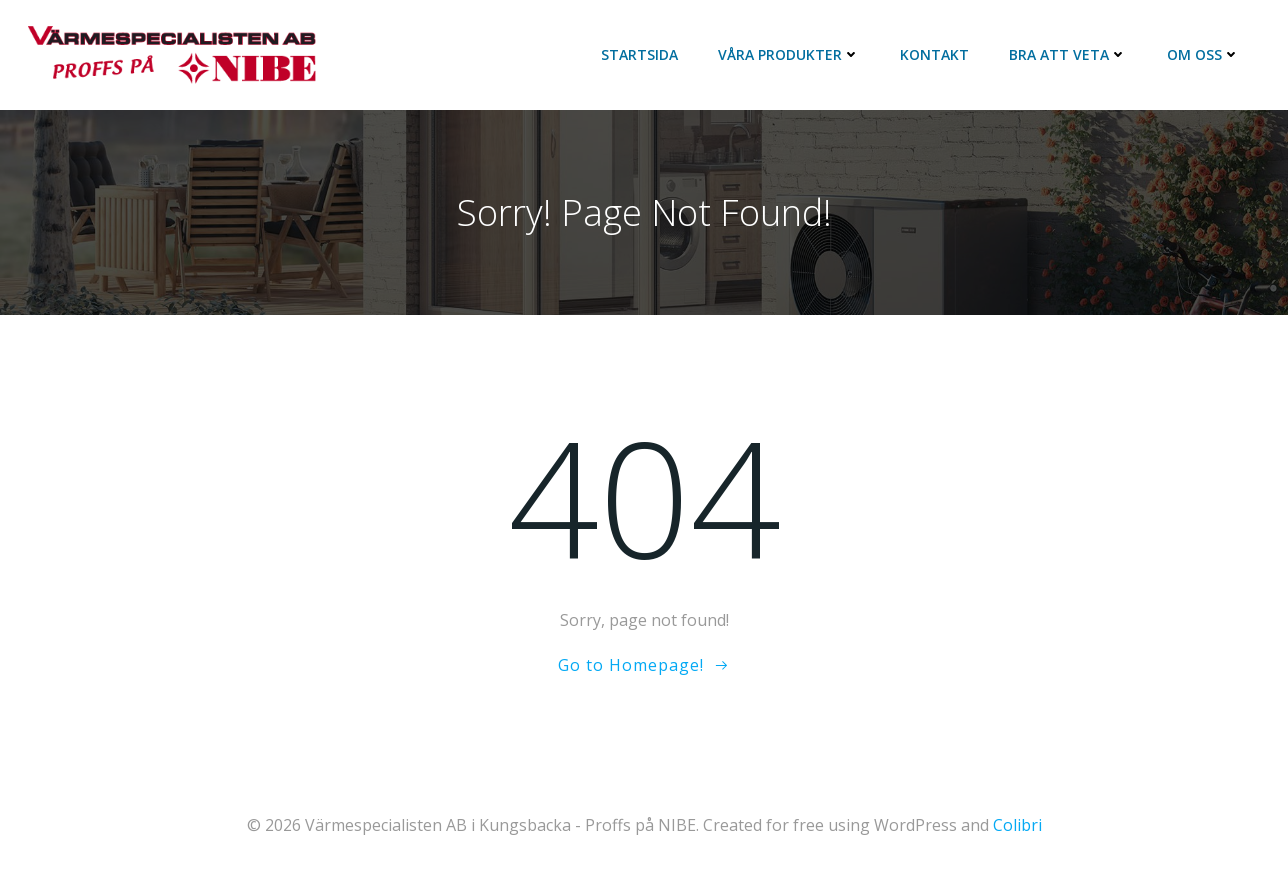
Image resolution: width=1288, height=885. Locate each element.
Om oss (1203, 54)
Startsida (639, 54)
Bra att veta (1068, 54)
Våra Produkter (789, 54)
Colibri (1017, 825)
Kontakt (934, 54)
